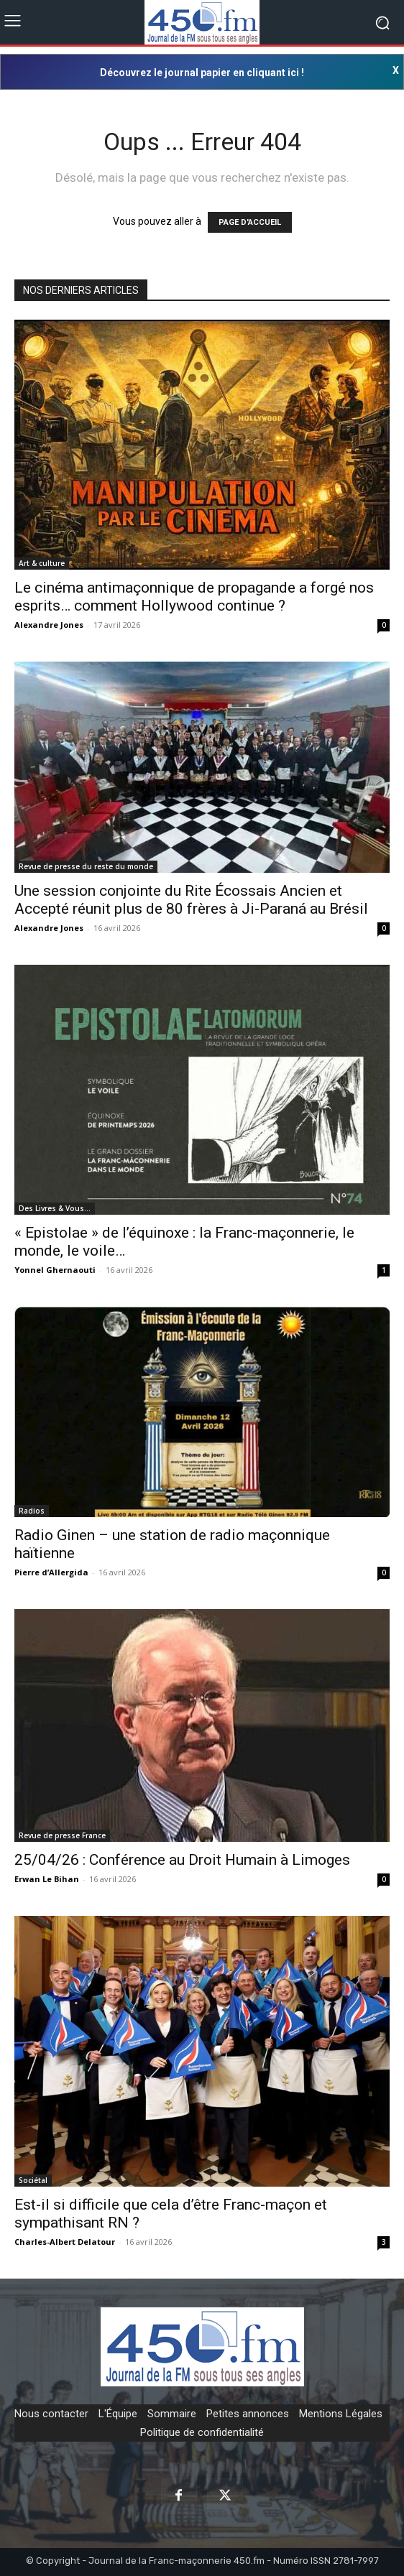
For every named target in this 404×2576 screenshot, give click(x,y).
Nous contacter (51, 2413)
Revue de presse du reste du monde (86, 866)
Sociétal (33, 2180)
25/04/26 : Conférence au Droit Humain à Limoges (182, 1859)
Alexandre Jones (48, 624)
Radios (32, 1511)
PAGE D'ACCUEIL (250, 222)
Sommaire (171, 2413)
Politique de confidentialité (202, 2432)
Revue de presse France (62, 1835)
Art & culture (42, 563)
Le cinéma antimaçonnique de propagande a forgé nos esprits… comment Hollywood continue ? (194, 596)
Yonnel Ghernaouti (55, 1269)
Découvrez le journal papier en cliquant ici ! (202, 72)
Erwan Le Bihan (46, 1878)
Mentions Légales (340, 2413)
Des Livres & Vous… (55, 1208)
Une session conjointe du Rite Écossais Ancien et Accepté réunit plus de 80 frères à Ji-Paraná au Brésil (191, 899)
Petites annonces (247, 2413)
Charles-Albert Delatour (64, 2241)
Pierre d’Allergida (51, 1572)
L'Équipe (117, 2413)
